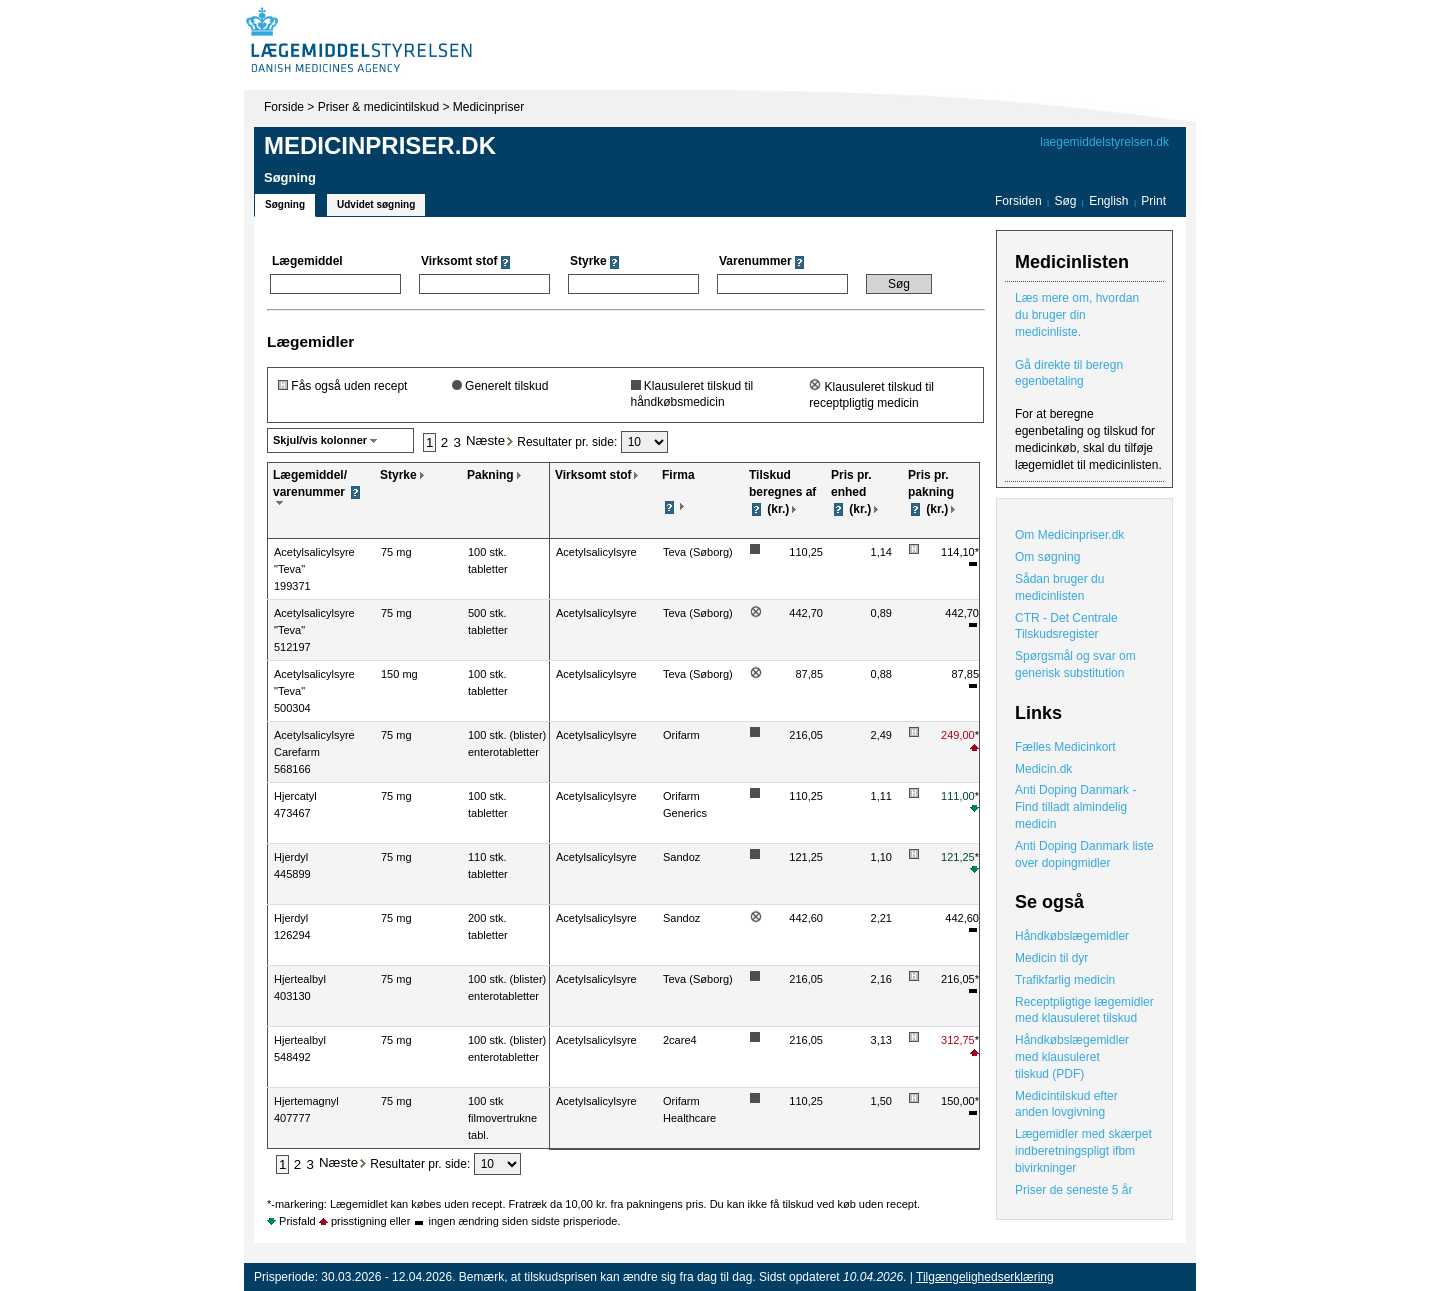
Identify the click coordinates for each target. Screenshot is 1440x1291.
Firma (678, 475)
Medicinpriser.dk (380, 145)
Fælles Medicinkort (1065, 747)
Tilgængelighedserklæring (985, 1277)
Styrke (398, 475)
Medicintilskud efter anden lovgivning (1066, 1104)
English (1110, 201)
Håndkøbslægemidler (1072, 936)
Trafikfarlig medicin (1065, 980)
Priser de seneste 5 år (1073, 1190)
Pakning (490, 475)
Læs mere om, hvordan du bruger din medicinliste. (1077, 315)
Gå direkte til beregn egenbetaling (1069, 373)
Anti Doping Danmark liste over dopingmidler (1084, 854)
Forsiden (1018, 201)
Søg (1065, 201)
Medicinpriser (488, 107)
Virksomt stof (593, 475)
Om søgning (1047, 557)
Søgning (285, 204)
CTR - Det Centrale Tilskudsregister (1066, 626)
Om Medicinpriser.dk (1069, 535)
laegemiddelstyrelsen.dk (1104, 142)
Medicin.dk (1043, 769)
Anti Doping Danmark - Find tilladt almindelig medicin (1075, 807)
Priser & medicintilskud (378, 107)
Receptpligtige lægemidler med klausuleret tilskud (1084, 1010)
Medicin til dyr (1051, 958)
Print (1153, 201)
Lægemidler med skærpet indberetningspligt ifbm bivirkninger (1083, 1151)
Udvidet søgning (376, 204)
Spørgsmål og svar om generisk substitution (1075, 664)
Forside (284, 107)
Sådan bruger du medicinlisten (1059, 587)
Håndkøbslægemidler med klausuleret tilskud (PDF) (1072, 1057)
